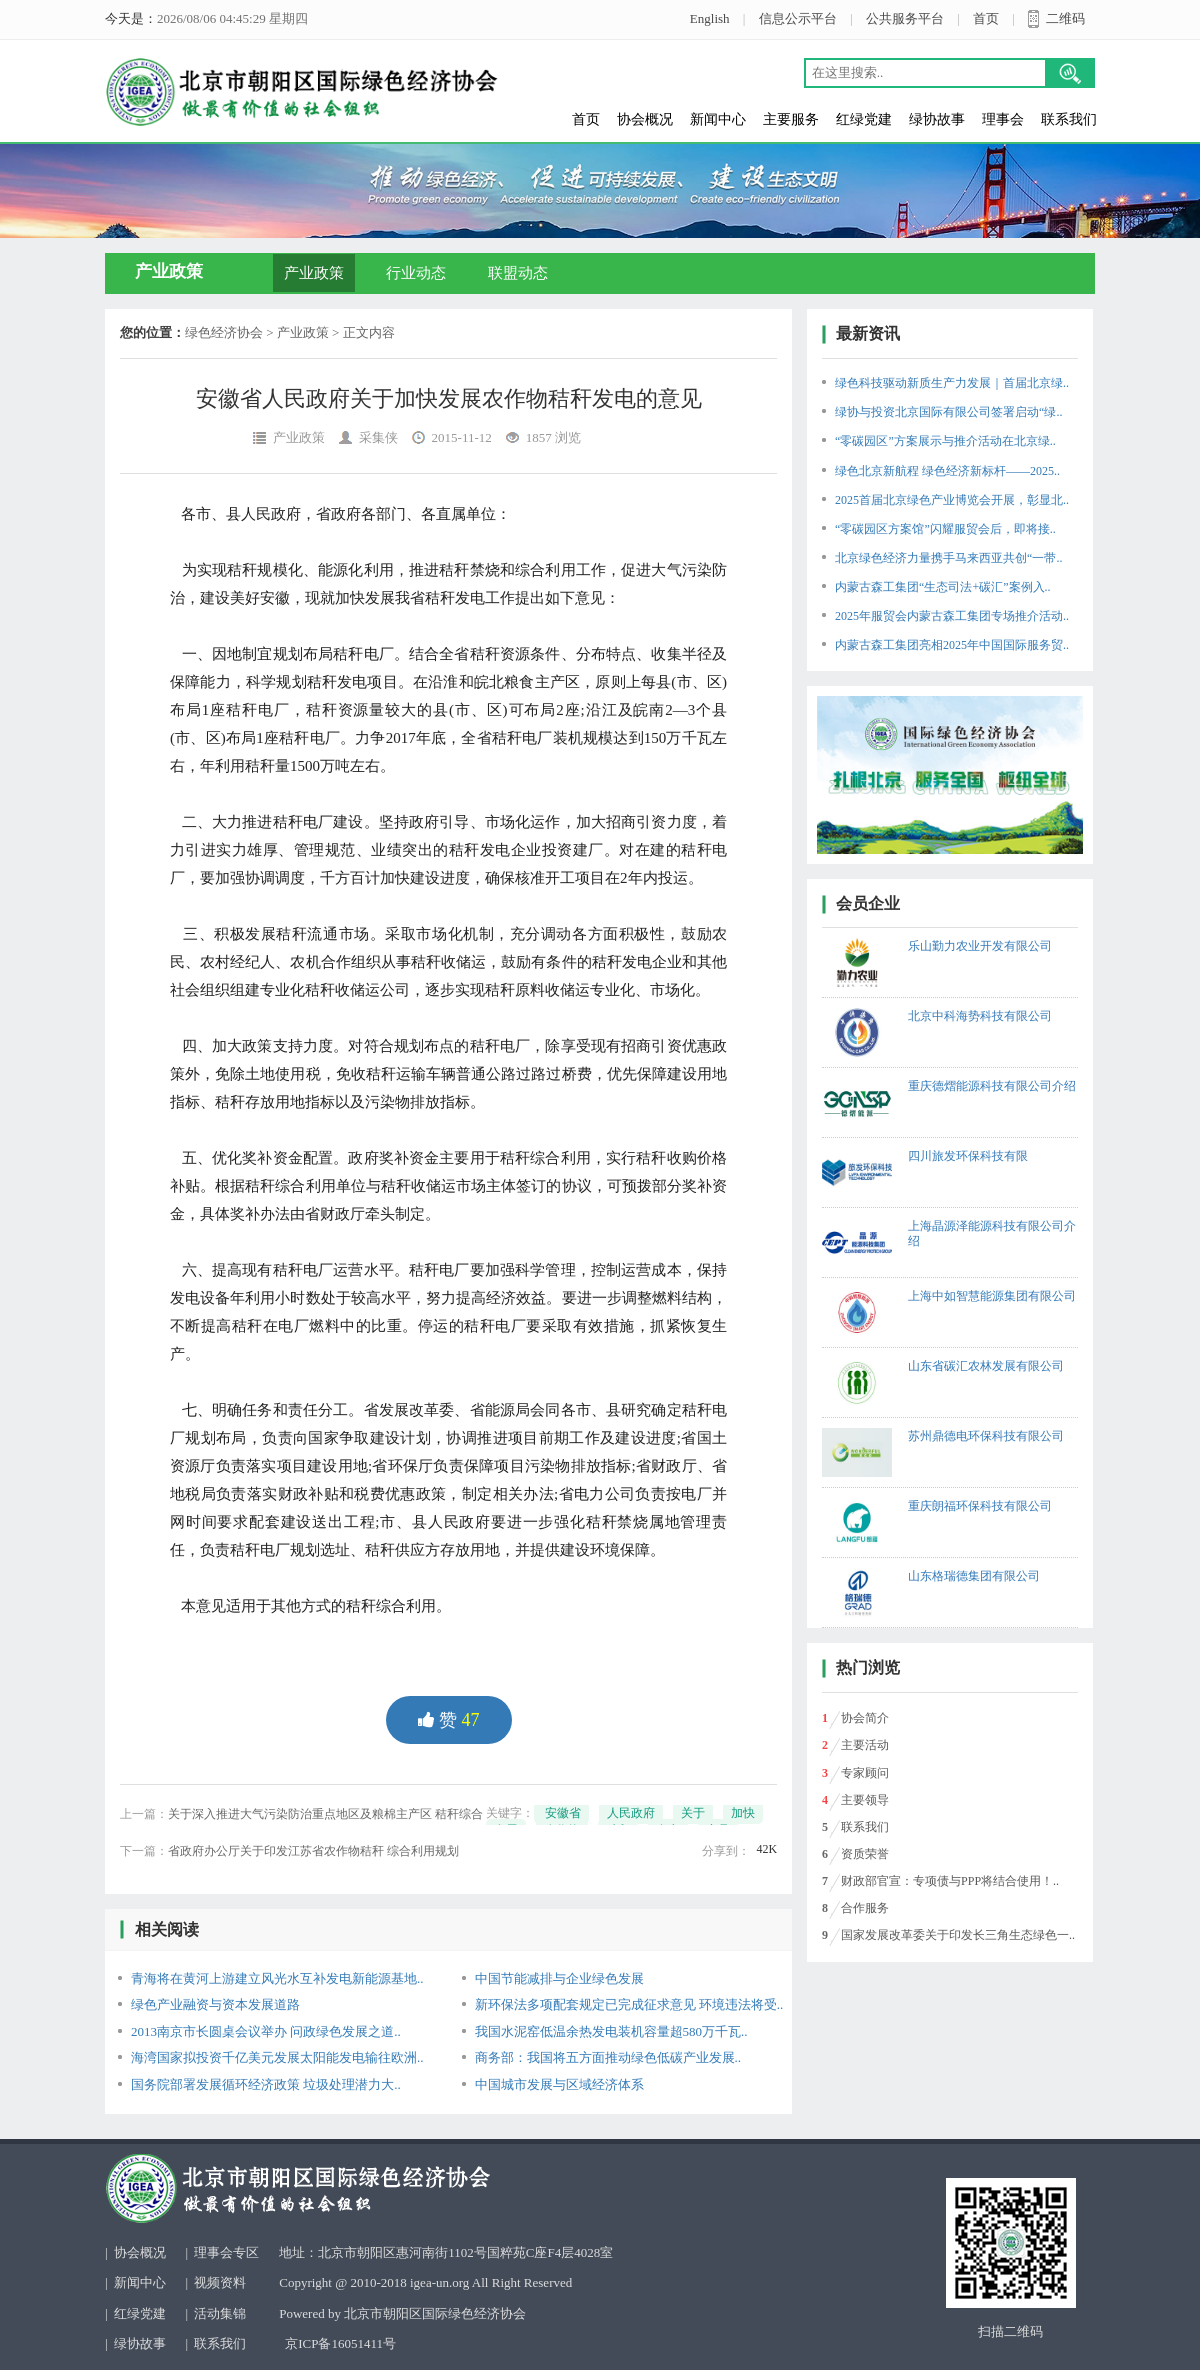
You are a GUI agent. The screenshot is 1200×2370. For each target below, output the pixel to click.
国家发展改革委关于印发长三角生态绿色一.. (958, 1935)
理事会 (1003, 119)
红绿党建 (864, 119)
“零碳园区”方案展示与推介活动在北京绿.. (945, 441)
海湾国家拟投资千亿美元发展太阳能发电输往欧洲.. (277, 2057)
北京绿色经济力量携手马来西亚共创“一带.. (948, 558)
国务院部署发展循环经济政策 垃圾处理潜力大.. (266, 2084)
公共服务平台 (905, 18)
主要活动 (865, 1745)
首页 (986, 18)
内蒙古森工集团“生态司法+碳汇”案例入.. (942, 587)
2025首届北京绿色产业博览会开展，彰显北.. (952, 500)
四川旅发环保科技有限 (968, 1156)
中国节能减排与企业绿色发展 (559, 1978)
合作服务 (865, 1908)
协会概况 (645, 119)
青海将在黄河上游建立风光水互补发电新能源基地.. (277, 1978)
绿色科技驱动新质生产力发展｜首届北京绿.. (952, 383)
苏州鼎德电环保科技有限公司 (986, 1436)
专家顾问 (865, 1773)
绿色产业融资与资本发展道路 (215, 2004)
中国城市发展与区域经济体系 (559, 2084)
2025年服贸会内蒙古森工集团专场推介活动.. (952, 616)
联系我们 (1069, 119)
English (710, 18)
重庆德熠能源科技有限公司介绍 (992, 1086)
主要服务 (791, 119)
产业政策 (314, 273)
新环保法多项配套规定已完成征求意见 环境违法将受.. (629, 2004)
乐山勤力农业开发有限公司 (980, 946)
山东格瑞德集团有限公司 (974, 1576)
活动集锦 (220, 2313)
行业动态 (416, 273)
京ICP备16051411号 (340, 2343)
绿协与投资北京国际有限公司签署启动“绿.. (948, 412)
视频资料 (220, 2282)
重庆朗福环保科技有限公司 (980, 1506)
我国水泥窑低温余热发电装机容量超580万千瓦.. (611, 2031)
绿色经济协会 (224, 332)
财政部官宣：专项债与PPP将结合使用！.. (950, 1881)
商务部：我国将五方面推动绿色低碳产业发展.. (608, 2057)
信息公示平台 (798, 18)
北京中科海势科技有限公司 (980, 1016)
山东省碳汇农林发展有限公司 (986, 1366)
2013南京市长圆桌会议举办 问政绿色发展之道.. (266, 2031)
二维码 (1065, 18)
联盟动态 (518, 273)
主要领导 (865, 1800)
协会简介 (865, 1718)
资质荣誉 (865, 1854)
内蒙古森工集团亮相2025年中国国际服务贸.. (952, 645)
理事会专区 (226, 2252)
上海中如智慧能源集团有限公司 (992, 1296)
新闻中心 (718, 119)
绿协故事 (937, 119)
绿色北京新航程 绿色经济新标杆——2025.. (947, 471)
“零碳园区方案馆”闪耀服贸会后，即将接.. (945, 529)
